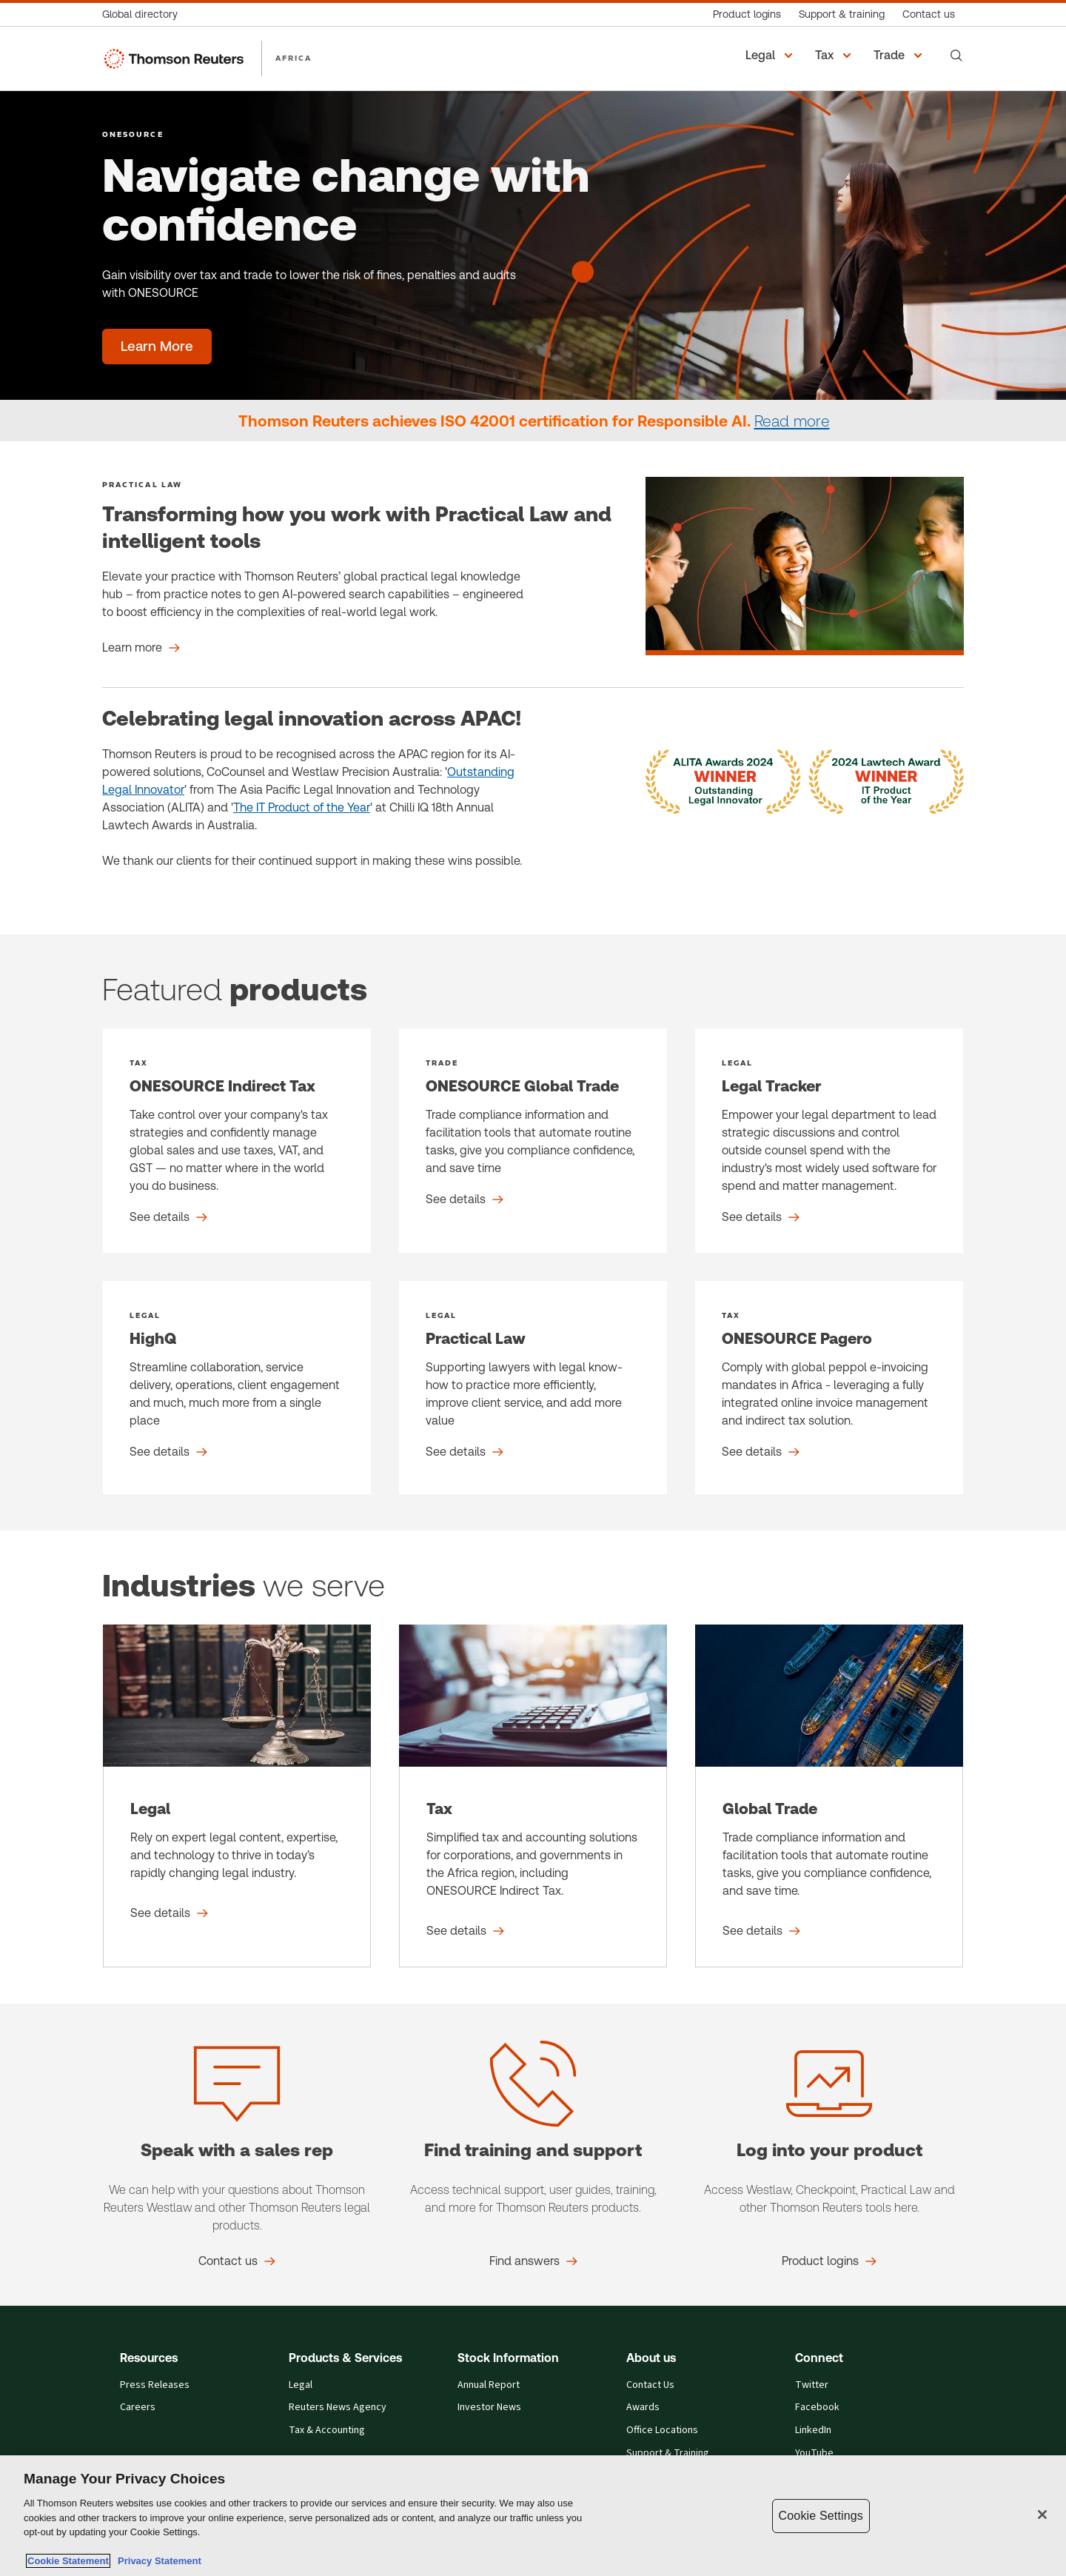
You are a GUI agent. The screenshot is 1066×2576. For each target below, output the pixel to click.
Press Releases (155, 2385)
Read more (792, 421)
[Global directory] (144, 14)
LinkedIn (813, 2430)
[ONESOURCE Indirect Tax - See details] (237, 1140)
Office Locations (662, 2430)
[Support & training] (842, 14)
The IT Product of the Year (301, 807)
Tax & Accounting (327, 2430)
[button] (771, 55)
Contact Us (650, 2385)
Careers (137, 2408)
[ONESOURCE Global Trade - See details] (533, 1140)
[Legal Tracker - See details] (829, 1140)
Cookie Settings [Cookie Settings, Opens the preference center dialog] (821, 2515)
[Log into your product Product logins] (829, 2261)
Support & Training (667, 2453)
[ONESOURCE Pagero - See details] (829, 1387)
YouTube (814, 2453)
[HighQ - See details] (237, 1387)
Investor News (489, 2408)
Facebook (817, 2408)
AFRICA (293, 58)
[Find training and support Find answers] (533, 2261)
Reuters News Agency (337, 2408)
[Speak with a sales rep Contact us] (236, 2261)
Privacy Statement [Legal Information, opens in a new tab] (157, 2560)
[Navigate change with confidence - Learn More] (157, 346)
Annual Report (488, 2385)
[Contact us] (929, 14)
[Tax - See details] (533, 1796)
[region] (533, 2515)
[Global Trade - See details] (829, 1796)
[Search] (956, 55)
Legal (300, 2385)
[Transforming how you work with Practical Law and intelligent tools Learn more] (141, 648)
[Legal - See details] (237, 1796)
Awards (643, 2408)
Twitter (811, 2385)
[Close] (1042, 2514)
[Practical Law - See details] (533, 1387)
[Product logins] (747, 14)
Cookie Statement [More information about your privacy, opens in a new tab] (68, 2560)
